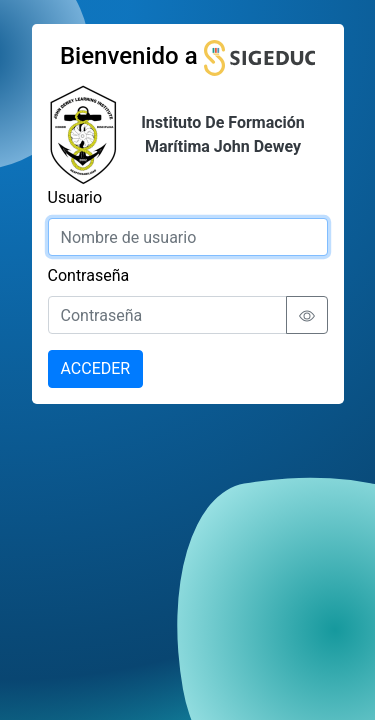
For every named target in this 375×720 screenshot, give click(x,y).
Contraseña (89, 275)
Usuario (75, 197)
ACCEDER (96, 368)
